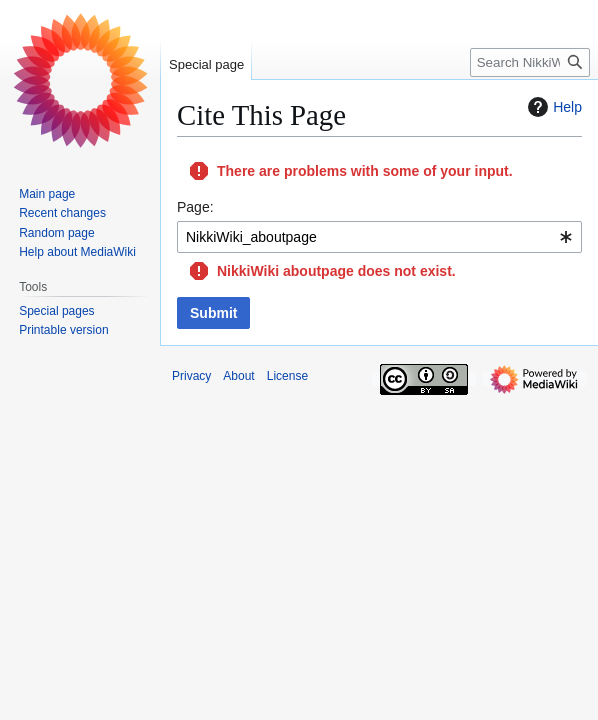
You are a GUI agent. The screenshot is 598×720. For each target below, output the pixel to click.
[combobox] (379, 237)
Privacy (191, 376)
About (238, 376)
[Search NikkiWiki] (530, 62)
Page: (195, 207)
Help (552, 107)
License (287, 376)
